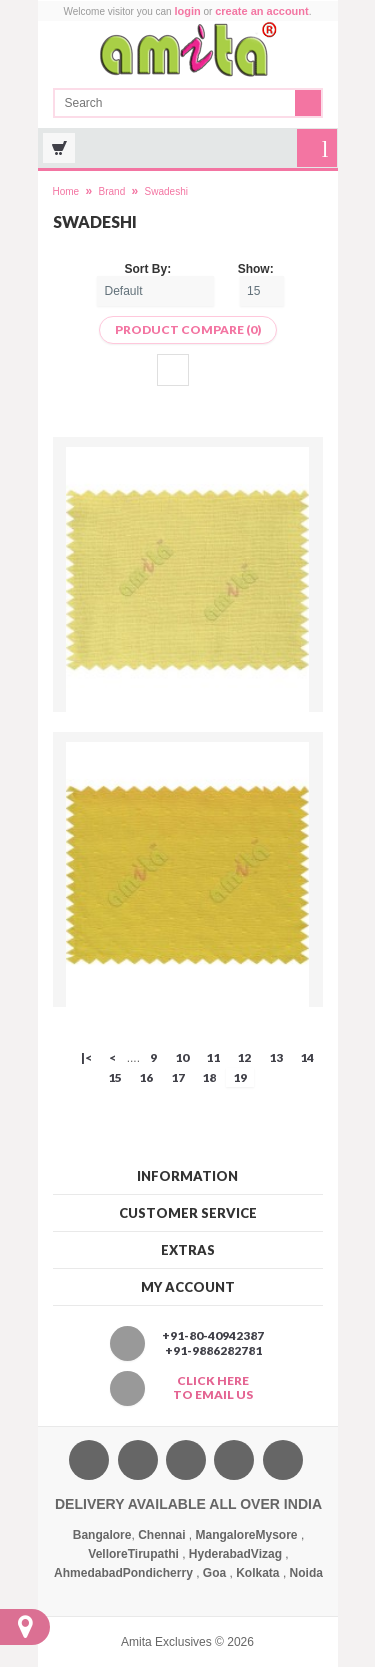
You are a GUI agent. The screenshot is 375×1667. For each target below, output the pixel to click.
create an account (262, 11)
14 (307, 1057)
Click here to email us (213, 1388)
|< (86, 1057)
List (204, 370)
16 (146, 1077)
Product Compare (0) (188, 329)
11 (213, 1057)
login (187, 11)
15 (115, 1077)
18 (209, 1077)
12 (244, 1057)
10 (182, 1057)
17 (178, 1077)
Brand (112, 191)
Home (66, 191)
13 (276, 1057)
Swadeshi (166, 191)
